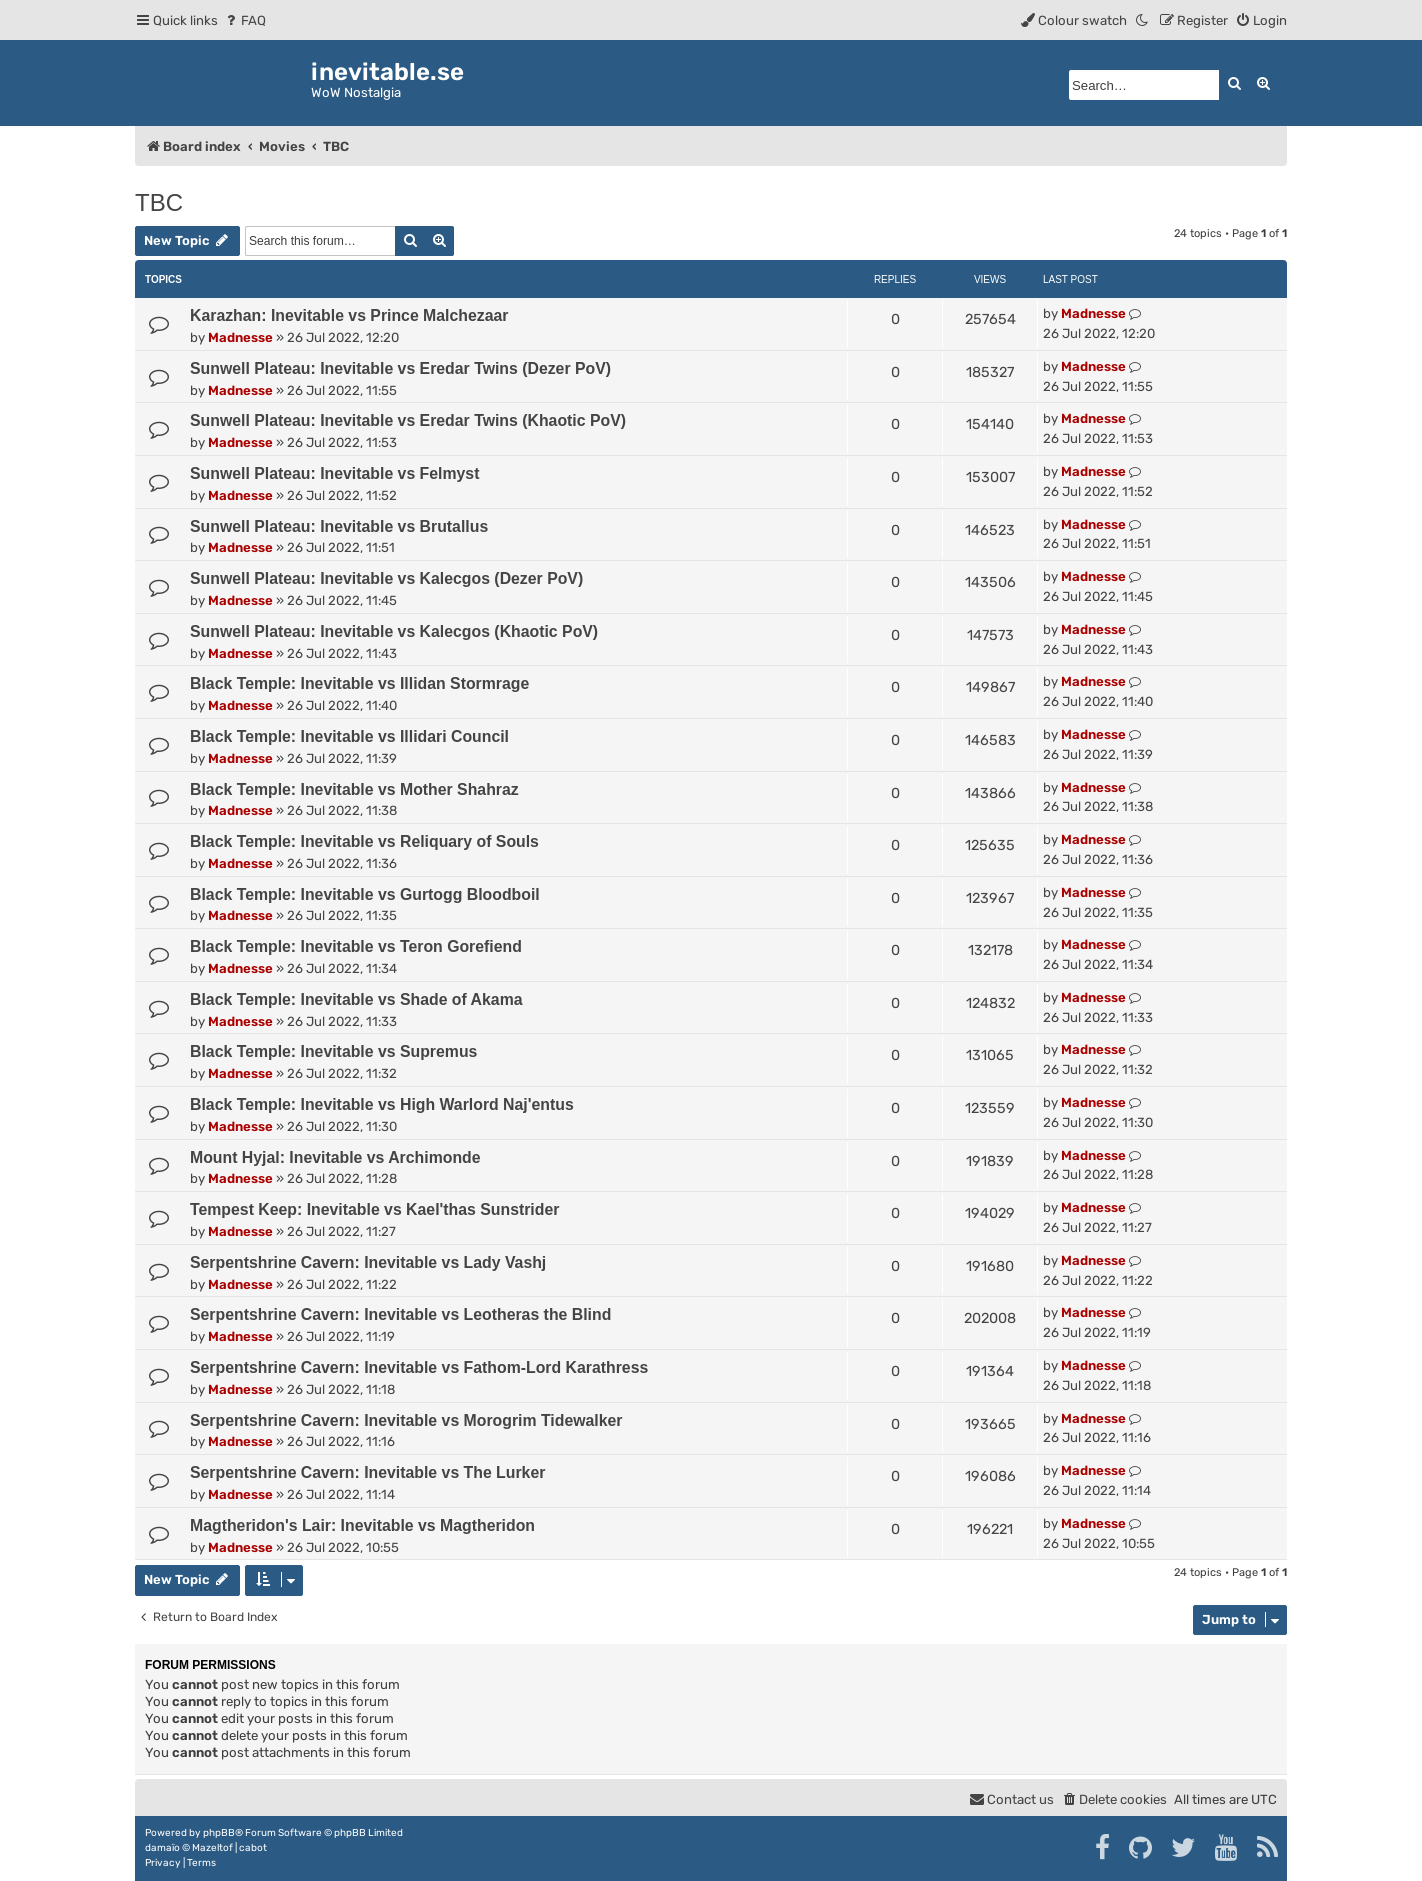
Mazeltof (212, 1848)
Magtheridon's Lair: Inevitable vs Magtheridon (362, 1525)
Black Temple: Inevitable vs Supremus (333, 1051)
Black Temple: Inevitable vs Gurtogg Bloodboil (365, 894)
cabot (253, 1848)
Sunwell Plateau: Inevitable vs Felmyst (334, 473)
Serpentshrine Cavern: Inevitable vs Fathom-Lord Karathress (419, 1367)
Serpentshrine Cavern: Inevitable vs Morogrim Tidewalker (406, 1420)
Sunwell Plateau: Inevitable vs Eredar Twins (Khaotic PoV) (408, 420)
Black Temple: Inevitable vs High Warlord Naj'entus (382, 1104)
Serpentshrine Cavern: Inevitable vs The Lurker (367, 1472)
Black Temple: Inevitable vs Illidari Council (349, 736)
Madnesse (240, 337)
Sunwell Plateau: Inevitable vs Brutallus (339, 526)
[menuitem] (244, 20)
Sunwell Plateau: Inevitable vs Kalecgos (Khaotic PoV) (394, 631)
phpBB (219, 1833)
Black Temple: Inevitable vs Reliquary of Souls (364, 841)
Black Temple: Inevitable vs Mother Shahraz (354, 789)
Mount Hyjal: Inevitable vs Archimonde (335, 1157)
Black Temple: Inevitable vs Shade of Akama (356, 999)
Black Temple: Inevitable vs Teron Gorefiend (356, 946)
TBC (159, 202)
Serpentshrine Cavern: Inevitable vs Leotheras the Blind (400, 1314)
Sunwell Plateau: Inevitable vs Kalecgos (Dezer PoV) (386, 578)
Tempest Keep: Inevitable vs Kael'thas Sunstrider (374, 1209)
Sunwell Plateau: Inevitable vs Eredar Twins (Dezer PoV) (400, 368)
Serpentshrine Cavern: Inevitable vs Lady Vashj (368, 1262)
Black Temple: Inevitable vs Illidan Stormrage (359, 683)
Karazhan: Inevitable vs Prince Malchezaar (349, 315)
